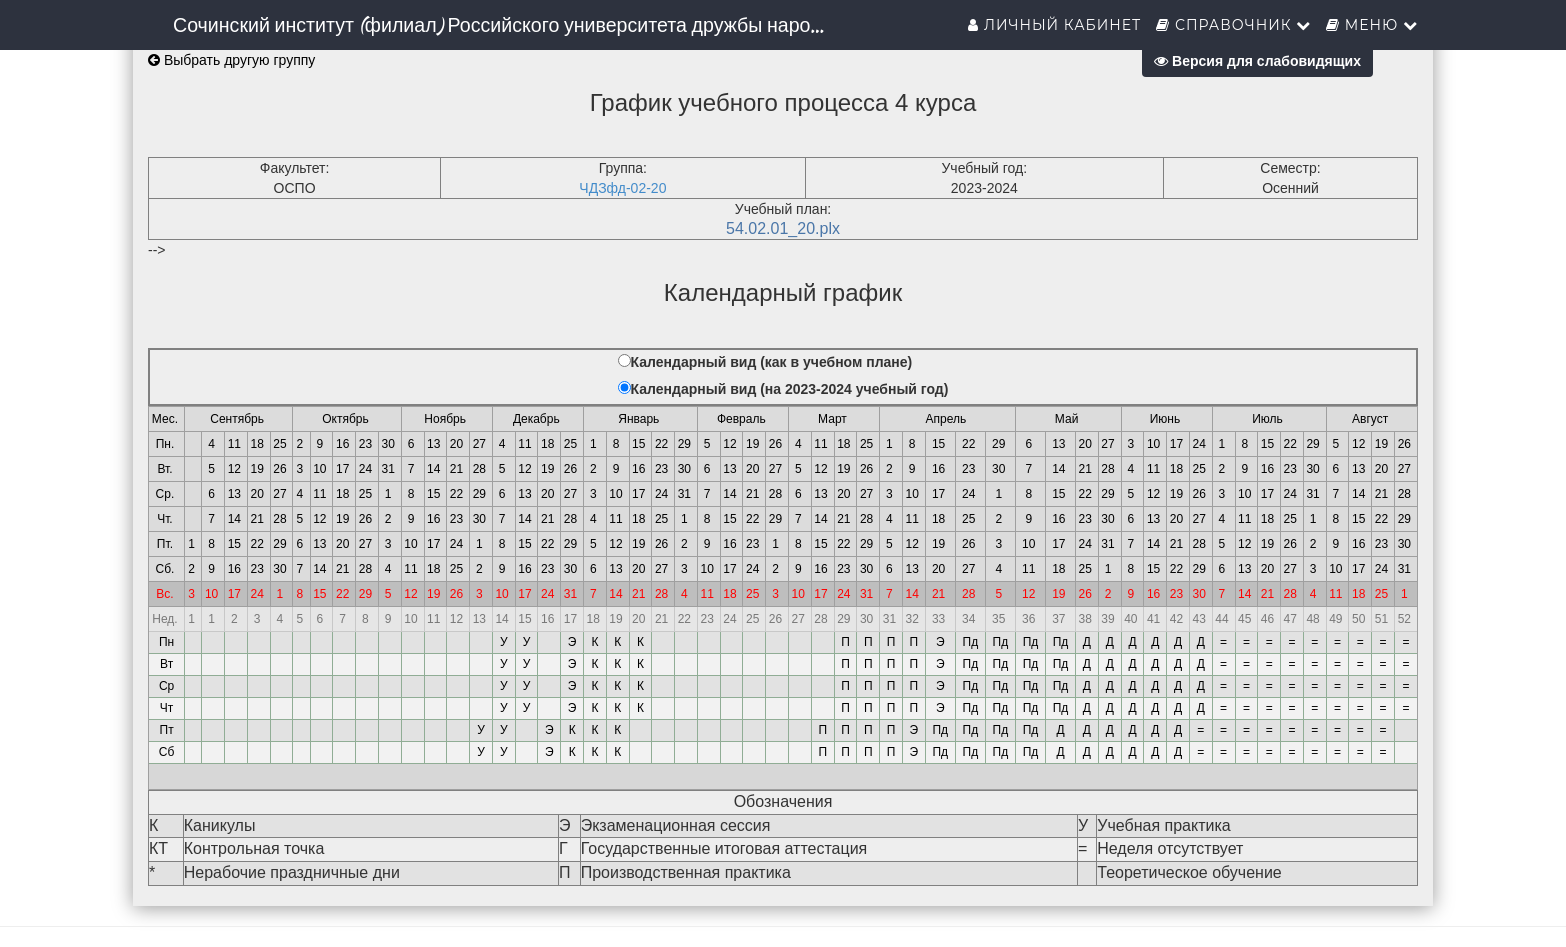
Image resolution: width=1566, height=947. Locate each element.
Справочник (1233, 25)
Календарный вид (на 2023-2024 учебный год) (790, 389)
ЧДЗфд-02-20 (622, 188)
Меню (1372, 25)
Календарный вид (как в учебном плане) (772, 362)
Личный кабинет (1054, 25)
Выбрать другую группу (231, 60)
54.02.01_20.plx (783, 228)
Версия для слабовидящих (1257, 61)
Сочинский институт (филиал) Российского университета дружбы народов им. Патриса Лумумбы (508, 25)
